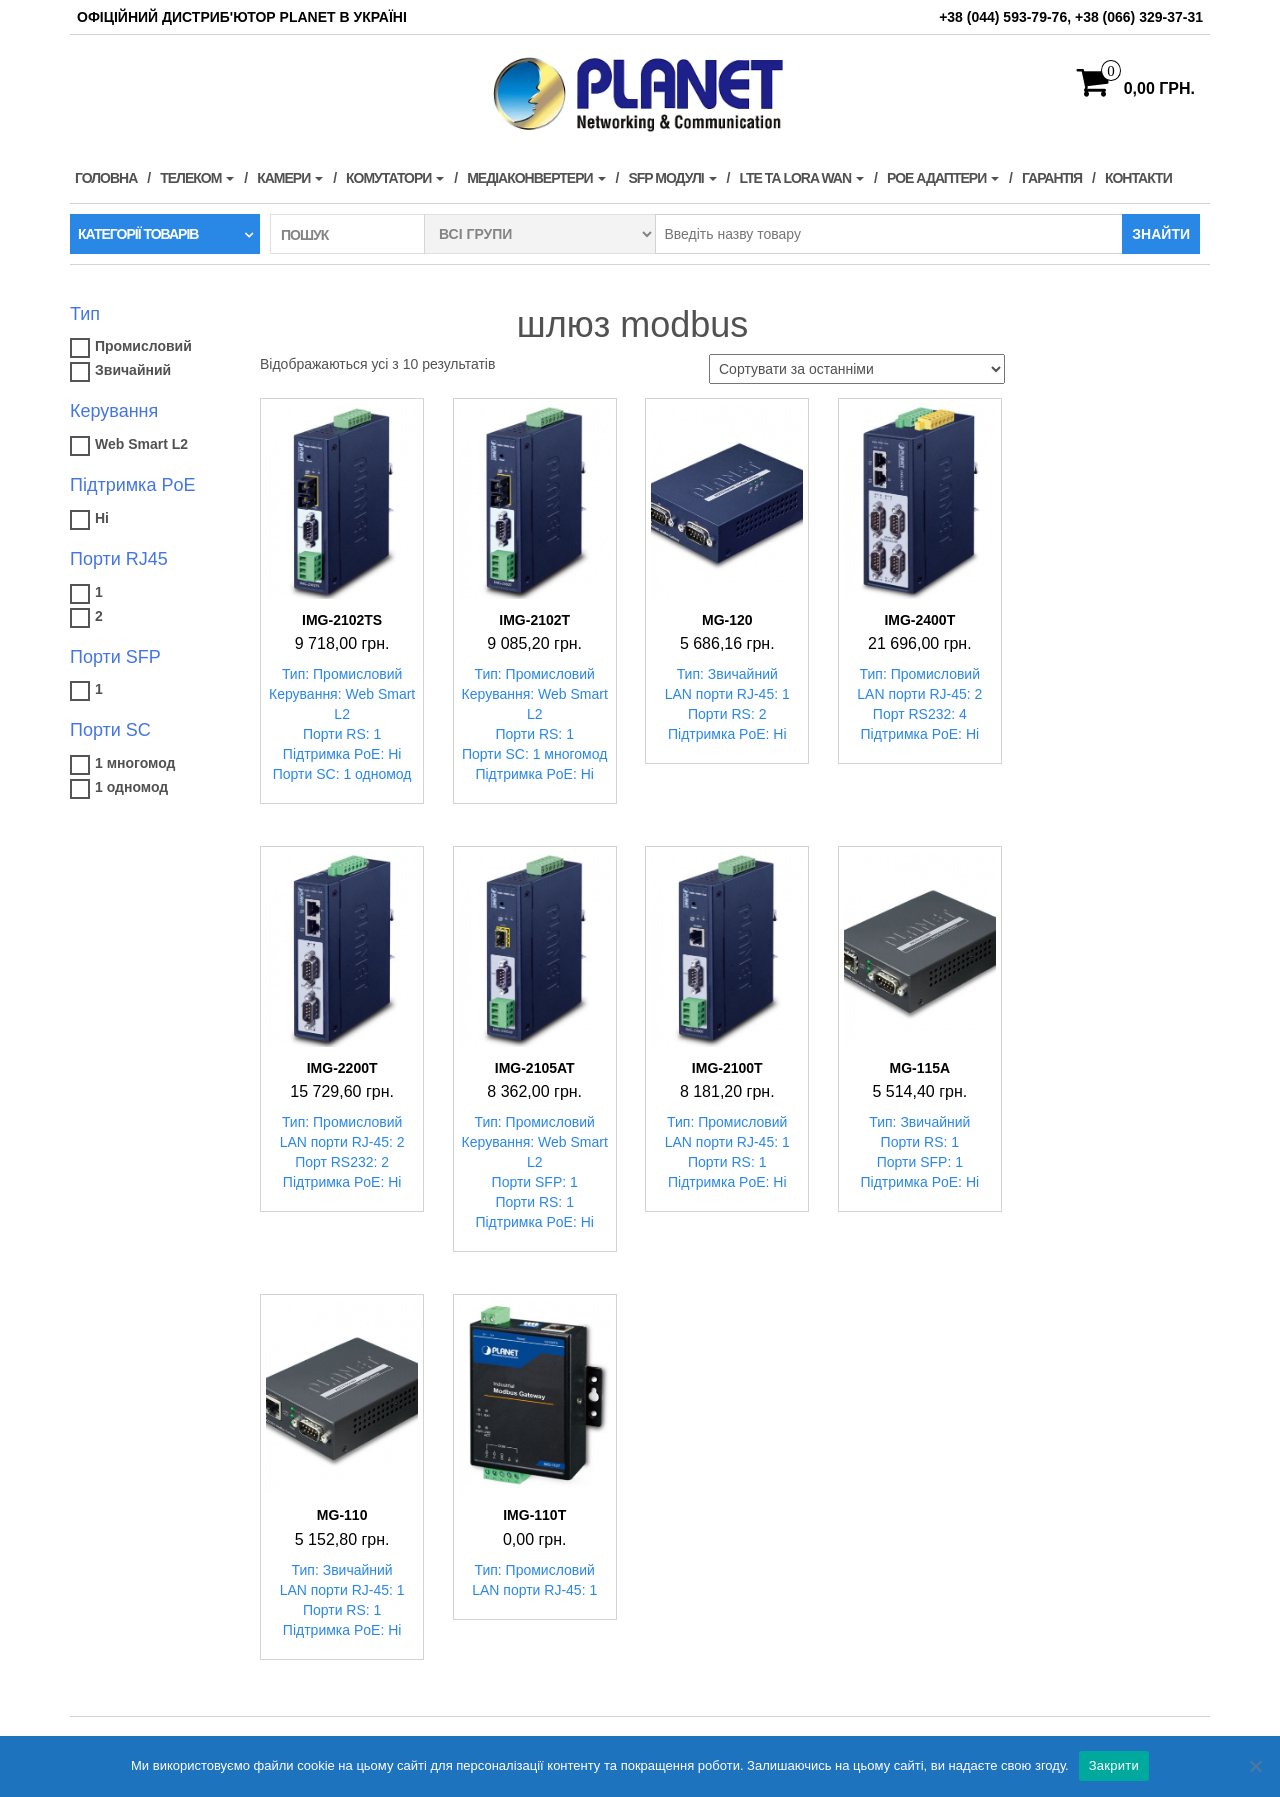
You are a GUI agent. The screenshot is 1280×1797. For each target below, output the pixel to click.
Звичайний (133, 370)
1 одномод (131, 787)
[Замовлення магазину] (857, 369)
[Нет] (1255, 1766)
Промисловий (143, 346)
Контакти (1138, 178)
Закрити (1114, 1765)
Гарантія (1052, 178)
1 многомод (135, 763)
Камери (290, 178)
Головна (106, 178)
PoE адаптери (943, 178)
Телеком (197, 178)
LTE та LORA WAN (801, 178)
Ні (102, 518)
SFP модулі (672, 178)
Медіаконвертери (536, 178)
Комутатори (395, 178)
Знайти (1161, 234)
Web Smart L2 (141, 444)
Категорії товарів (138, 234)
